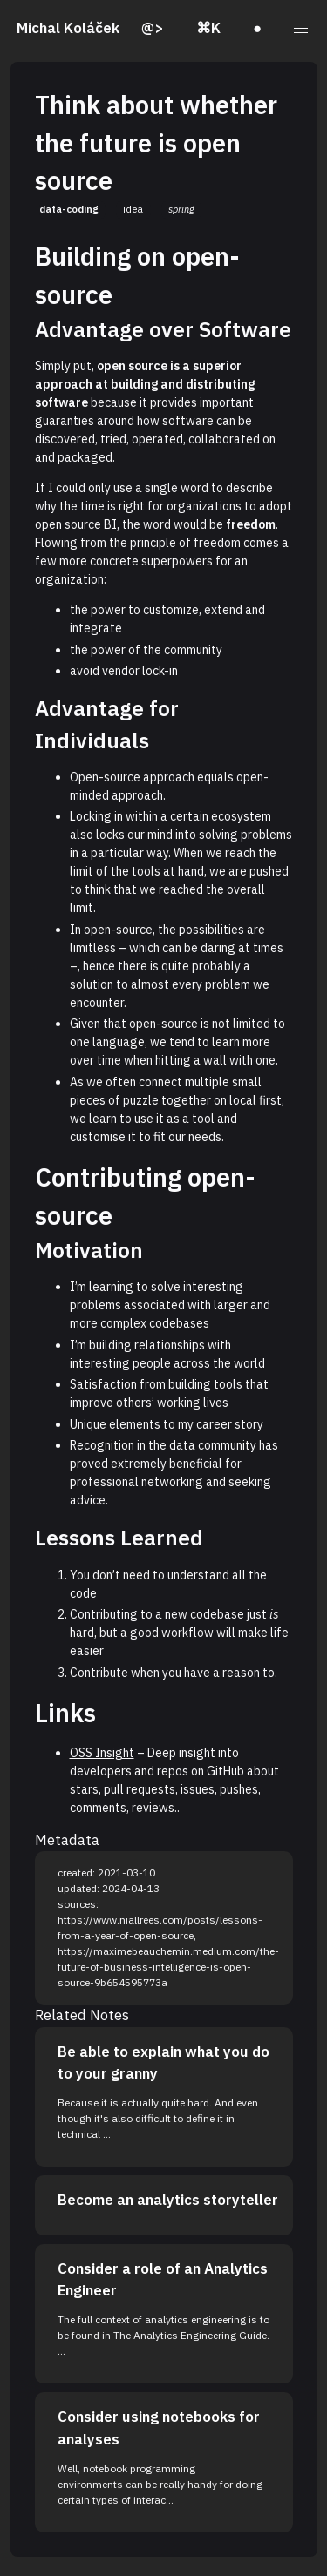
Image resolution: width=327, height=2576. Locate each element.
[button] (300, 29)
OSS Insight (102, 1753)
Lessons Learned (119, 1538)
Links (65, 1712)
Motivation (89, 1250)
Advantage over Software (163, 329)
